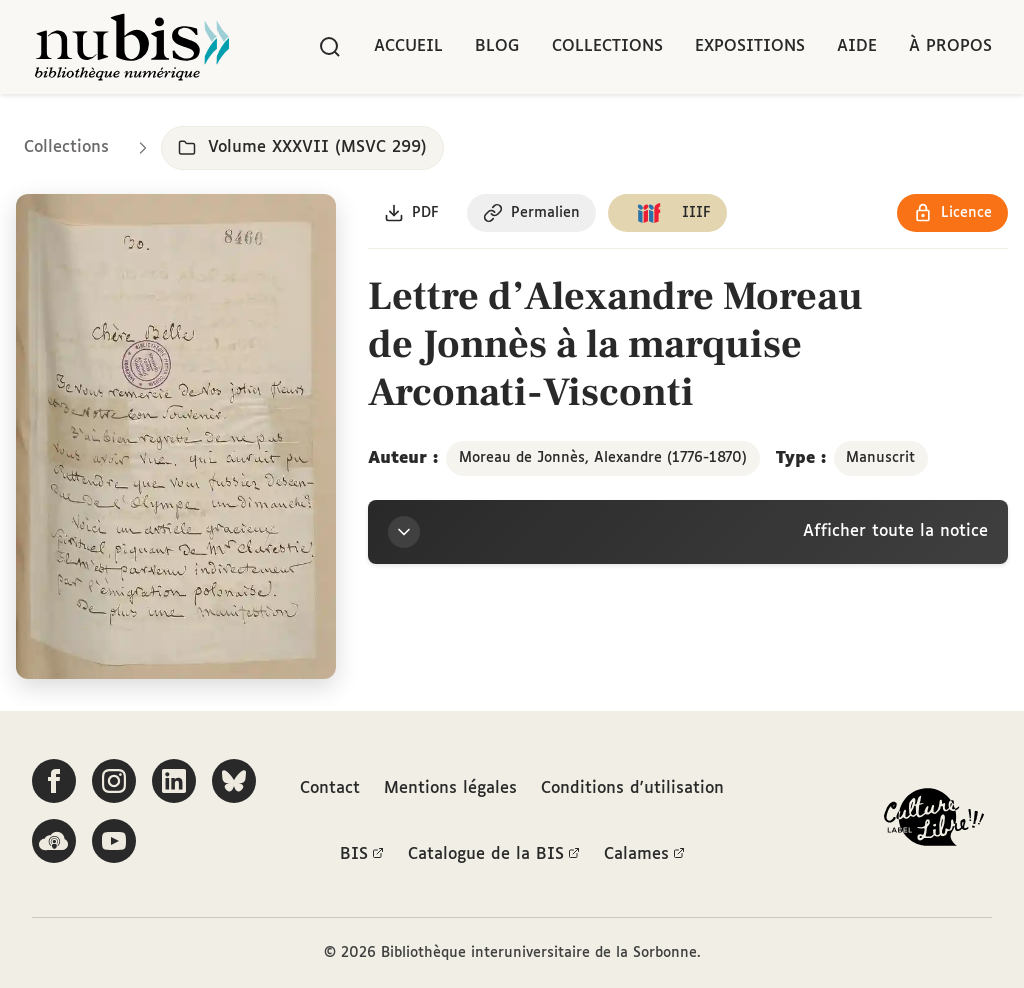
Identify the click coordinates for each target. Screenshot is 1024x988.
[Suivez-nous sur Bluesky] (234, 781)
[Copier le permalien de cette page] (531, 213)
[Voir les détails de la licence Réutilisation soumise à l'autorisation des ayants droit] (952, 213)
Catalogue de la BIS (494, 855)
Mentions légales (450, 788)
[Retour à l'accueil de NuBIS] (132, 47)
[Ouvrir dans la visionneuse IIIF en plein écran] (176, 437)
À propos (950, 46)
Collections (607, 46)
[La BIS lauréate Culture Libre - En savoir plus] (934, 821)
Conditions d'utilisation (632, 788)
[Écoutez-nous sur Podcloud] (54, 841)
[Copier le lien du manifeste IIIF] (667, 213)
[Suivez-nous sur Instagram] (114, 781)
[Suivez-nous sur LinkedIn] (174, 781)
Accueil (408, 46)
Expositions (750, 46)
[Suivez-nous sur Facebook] (54, 781)
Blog (497, 46)
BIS (362, 855)
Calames (644, 855)
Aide (857, 46)
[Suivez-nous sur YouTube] (114, 841)
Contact (330, 788)
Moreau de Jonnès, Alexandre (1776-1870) (603, 458)
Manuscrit (880, 458)
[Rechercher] (330, 47)
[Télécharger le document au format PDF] (411, 213)
